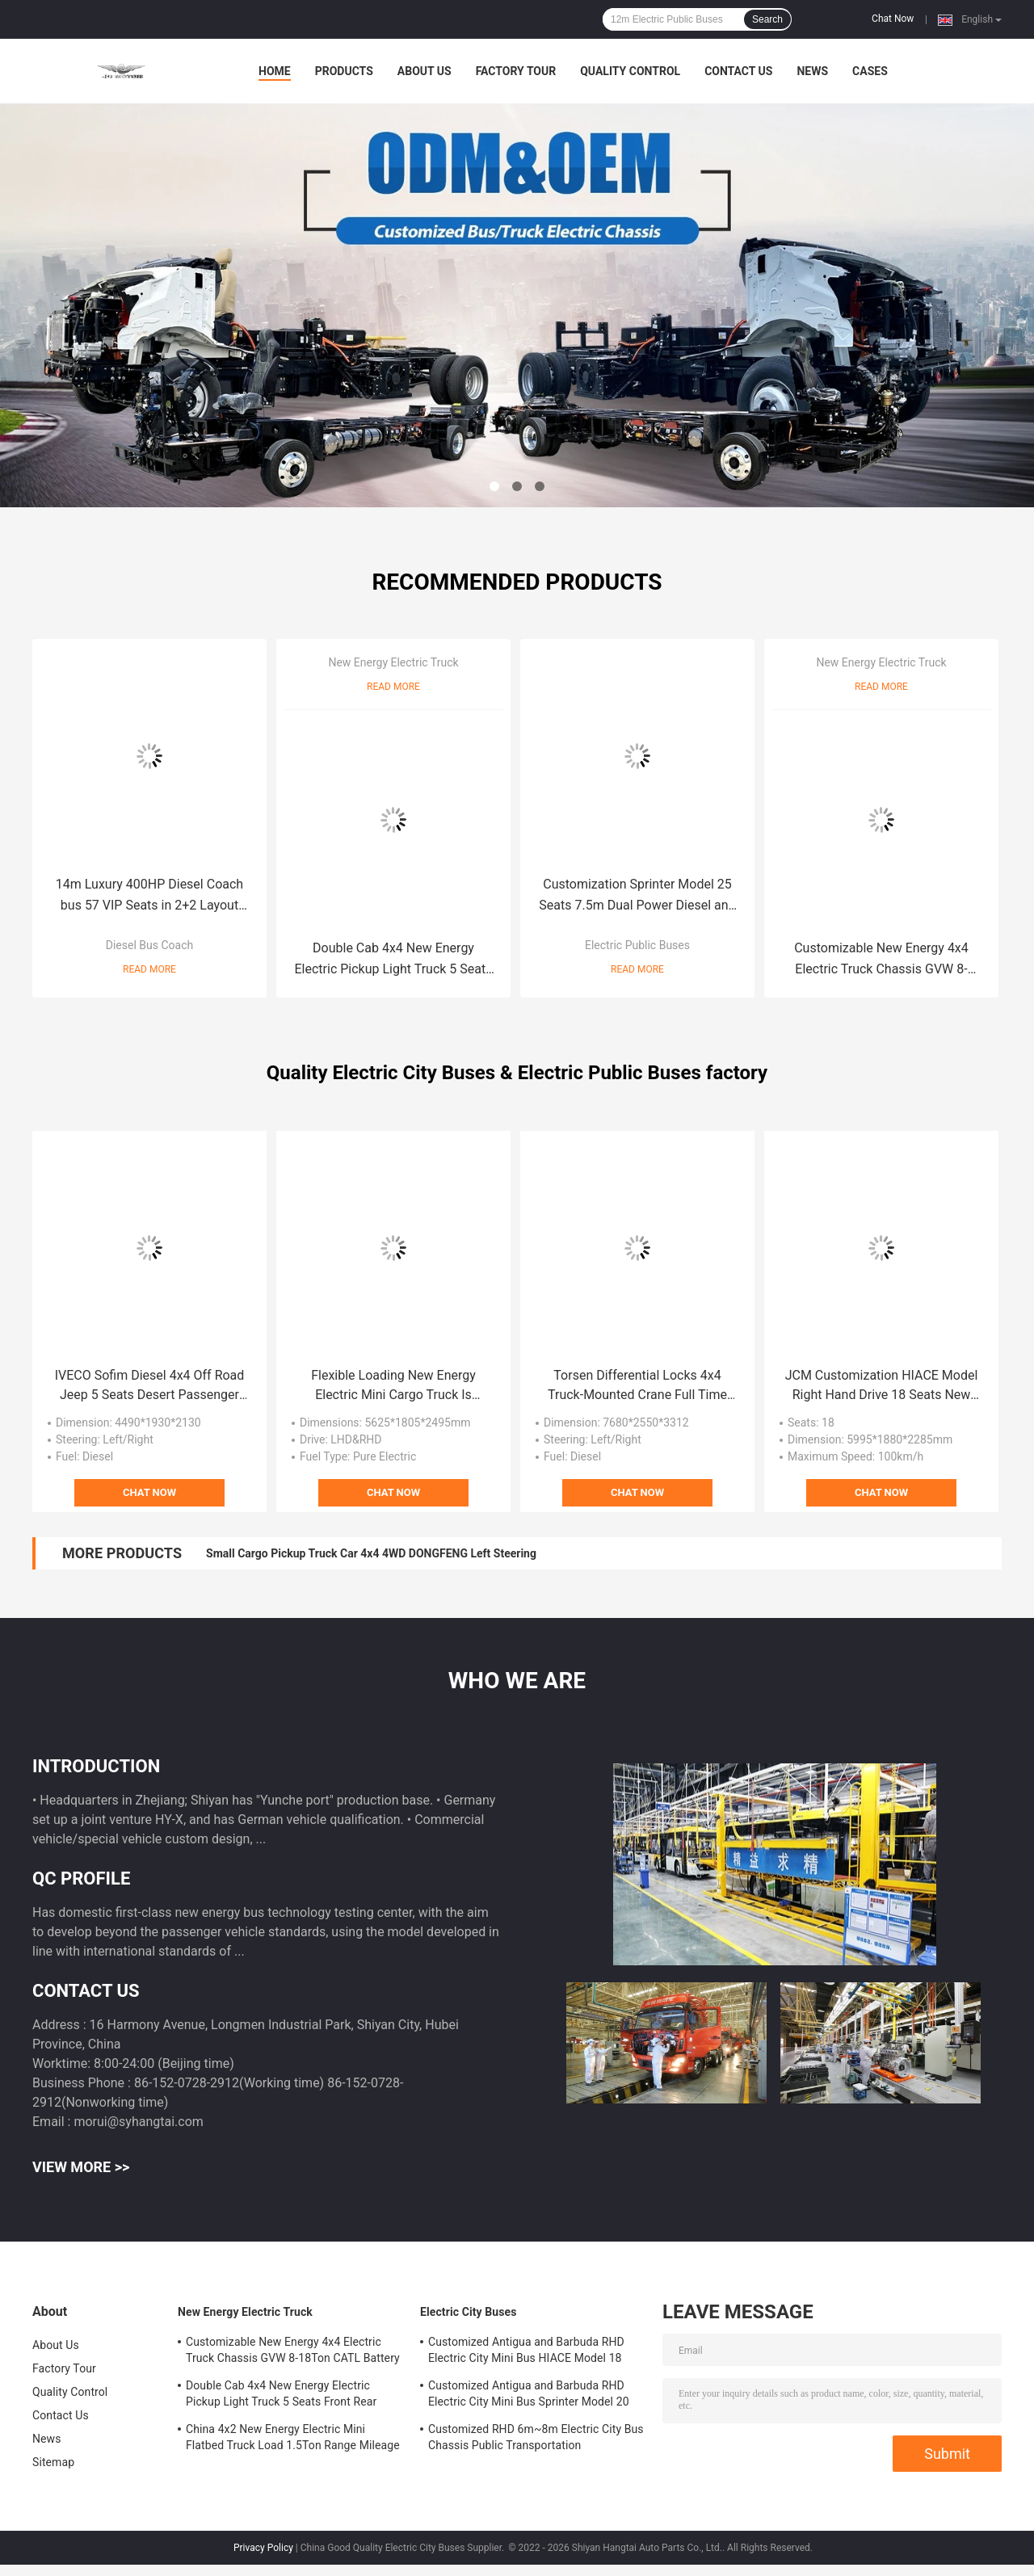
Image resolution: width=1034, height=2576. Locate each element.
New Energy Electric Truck (393, 662)
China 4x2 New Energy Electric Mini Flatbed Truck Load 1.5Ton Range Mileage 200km (293, 2439)
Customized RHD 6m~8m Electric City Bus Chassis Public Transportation (536, 2437)
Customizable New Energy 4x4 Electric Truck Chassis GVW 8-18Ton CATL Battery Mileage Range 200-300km (881, 960)
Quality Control (630, 71)
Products (344, 71)
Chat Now (893, 18)
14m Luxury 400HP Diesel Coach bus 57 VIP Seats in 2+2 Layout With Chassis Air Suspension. (149, 896)
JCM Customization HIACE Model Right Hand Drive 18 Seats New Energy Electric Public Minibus (881, 1386)
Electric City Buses (468, 2311)
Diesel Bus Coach (149, 945)
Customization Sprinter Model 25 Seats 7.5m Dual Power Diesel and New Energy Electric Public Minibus (637, 896)
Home (274, 71)
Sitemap (53, 2462)
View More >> (80, 2166)
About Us (424, 71)
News (812, 71)
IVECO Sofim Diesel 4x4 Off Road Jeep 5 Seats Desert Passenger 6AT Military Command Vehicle (150, 1386)
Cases (870, 71)
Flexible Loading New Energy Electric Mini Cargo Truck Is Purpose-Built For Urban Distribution (393, 1386)
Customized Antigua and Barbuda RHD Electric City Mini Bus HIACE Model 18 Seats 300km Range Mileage (526, 2352)
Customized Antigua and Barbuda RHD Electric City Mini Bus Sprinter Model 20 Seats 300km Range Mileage (528, 2396)
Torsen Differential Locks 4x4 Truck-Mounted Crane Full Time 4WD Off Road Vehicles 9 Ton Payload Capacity (637, 1386)
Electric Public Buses (637, 945)
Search (767, 19)
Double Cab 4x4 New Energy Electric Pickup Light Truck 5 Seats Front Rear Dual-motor (394, 960)
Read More (149, 969)
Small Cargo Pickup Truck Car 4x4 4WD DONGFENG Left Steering (371, 1553)
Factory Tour (516, 71)
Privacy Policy (263, 2547)
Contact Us (738, 71)
